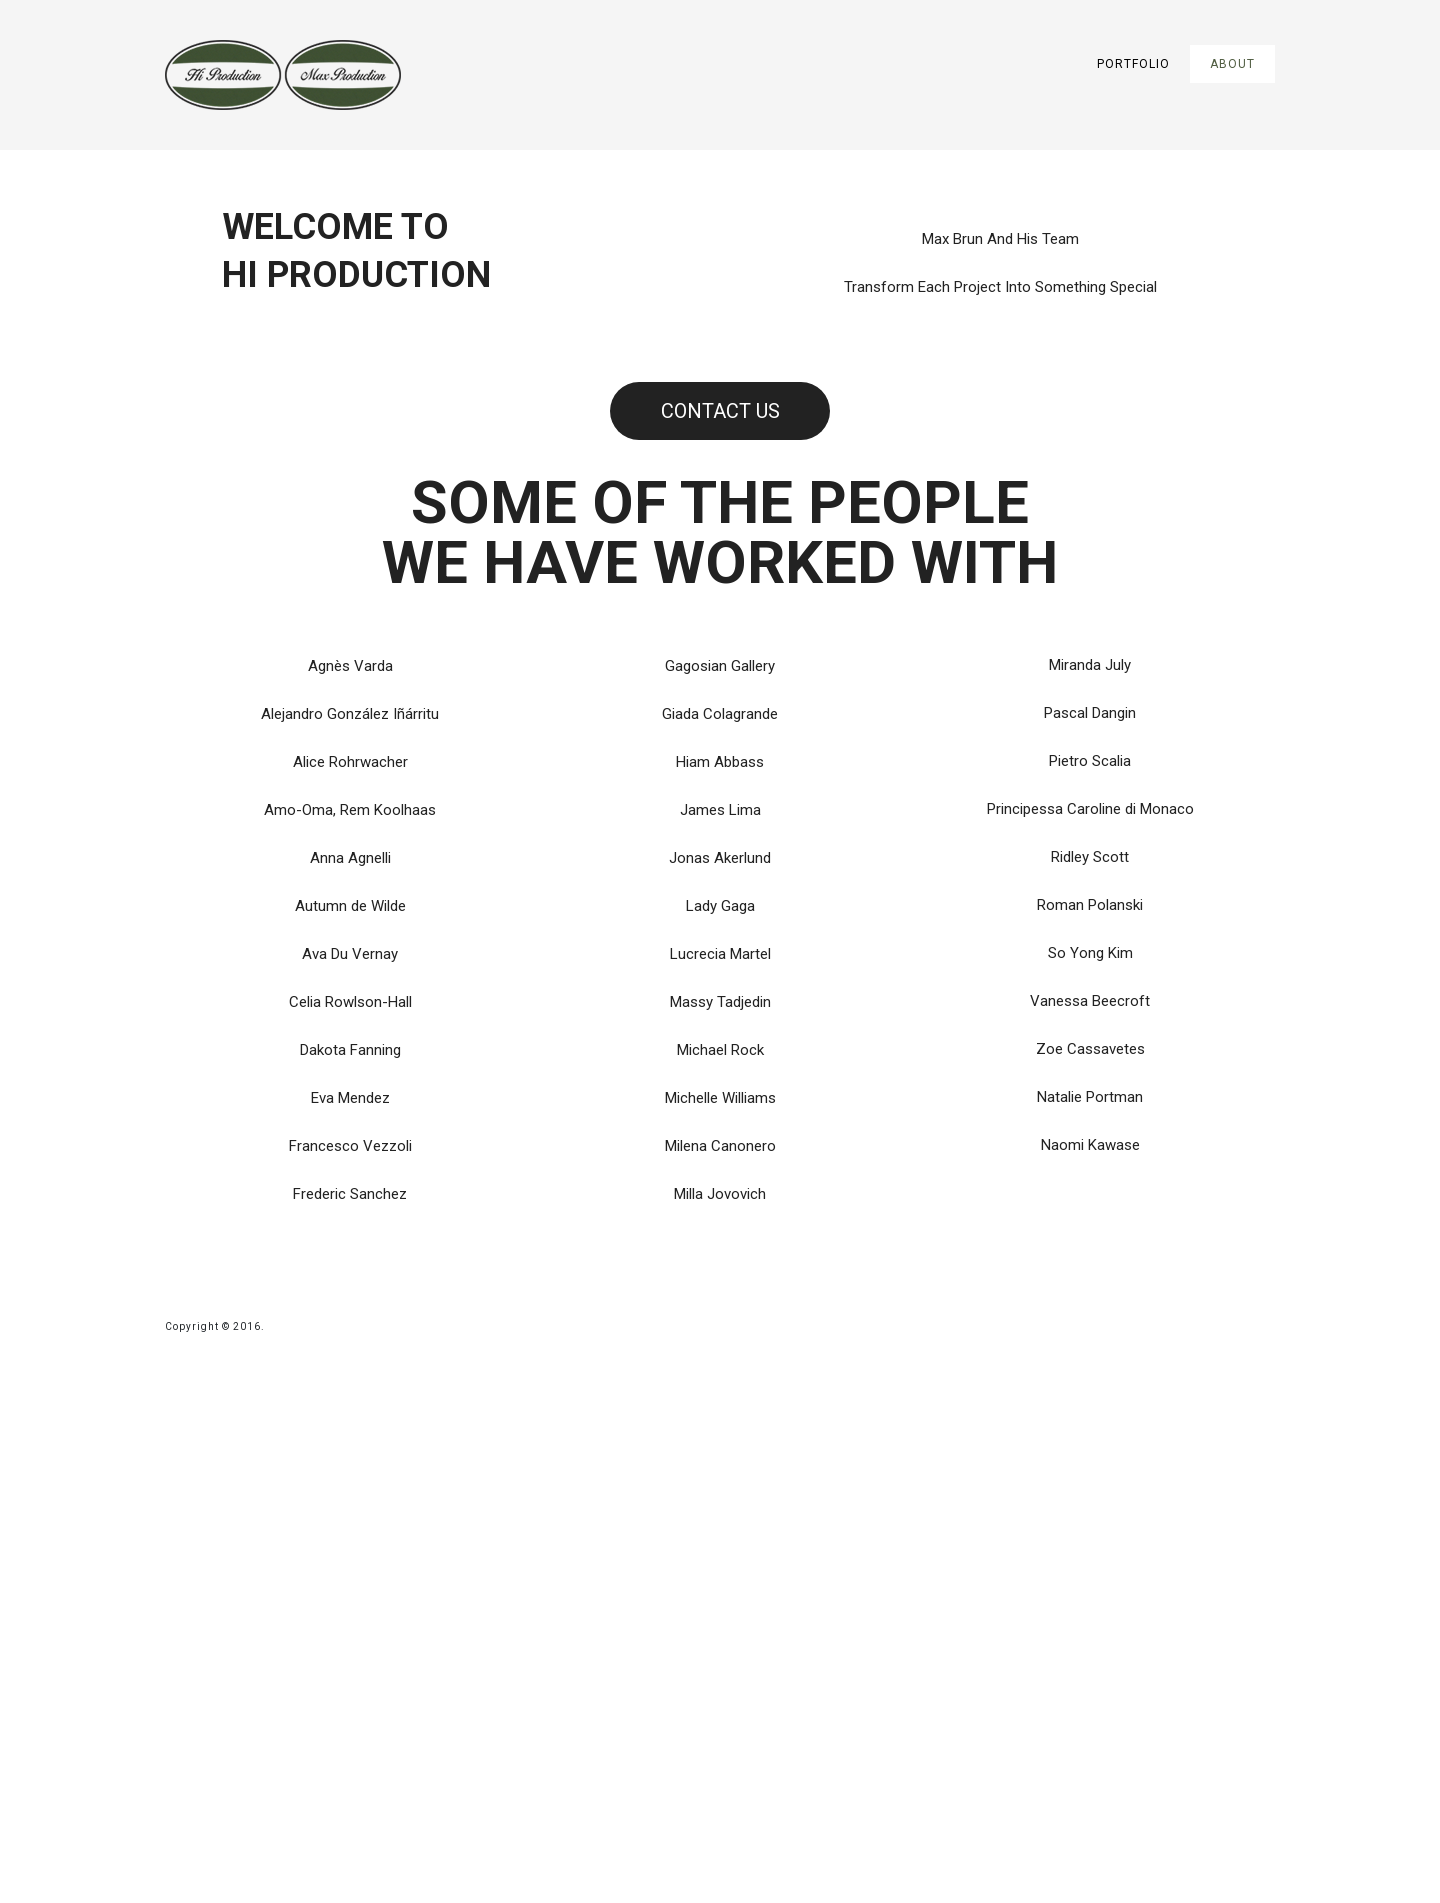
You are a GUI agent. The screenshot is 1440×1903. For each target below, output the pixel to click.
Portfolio (1133, 64)
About (1232, 64)
